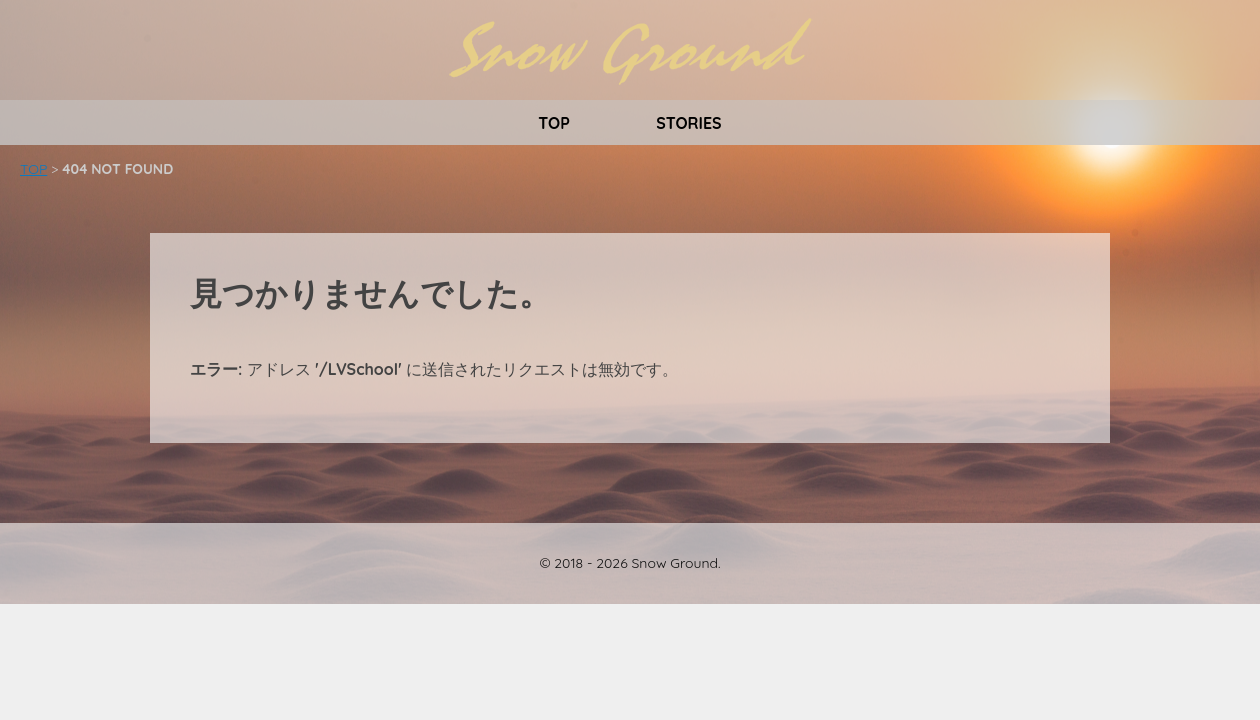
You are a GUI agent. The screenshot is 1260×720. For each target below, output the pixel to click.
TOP (554, 123)
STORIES (689, 123)
